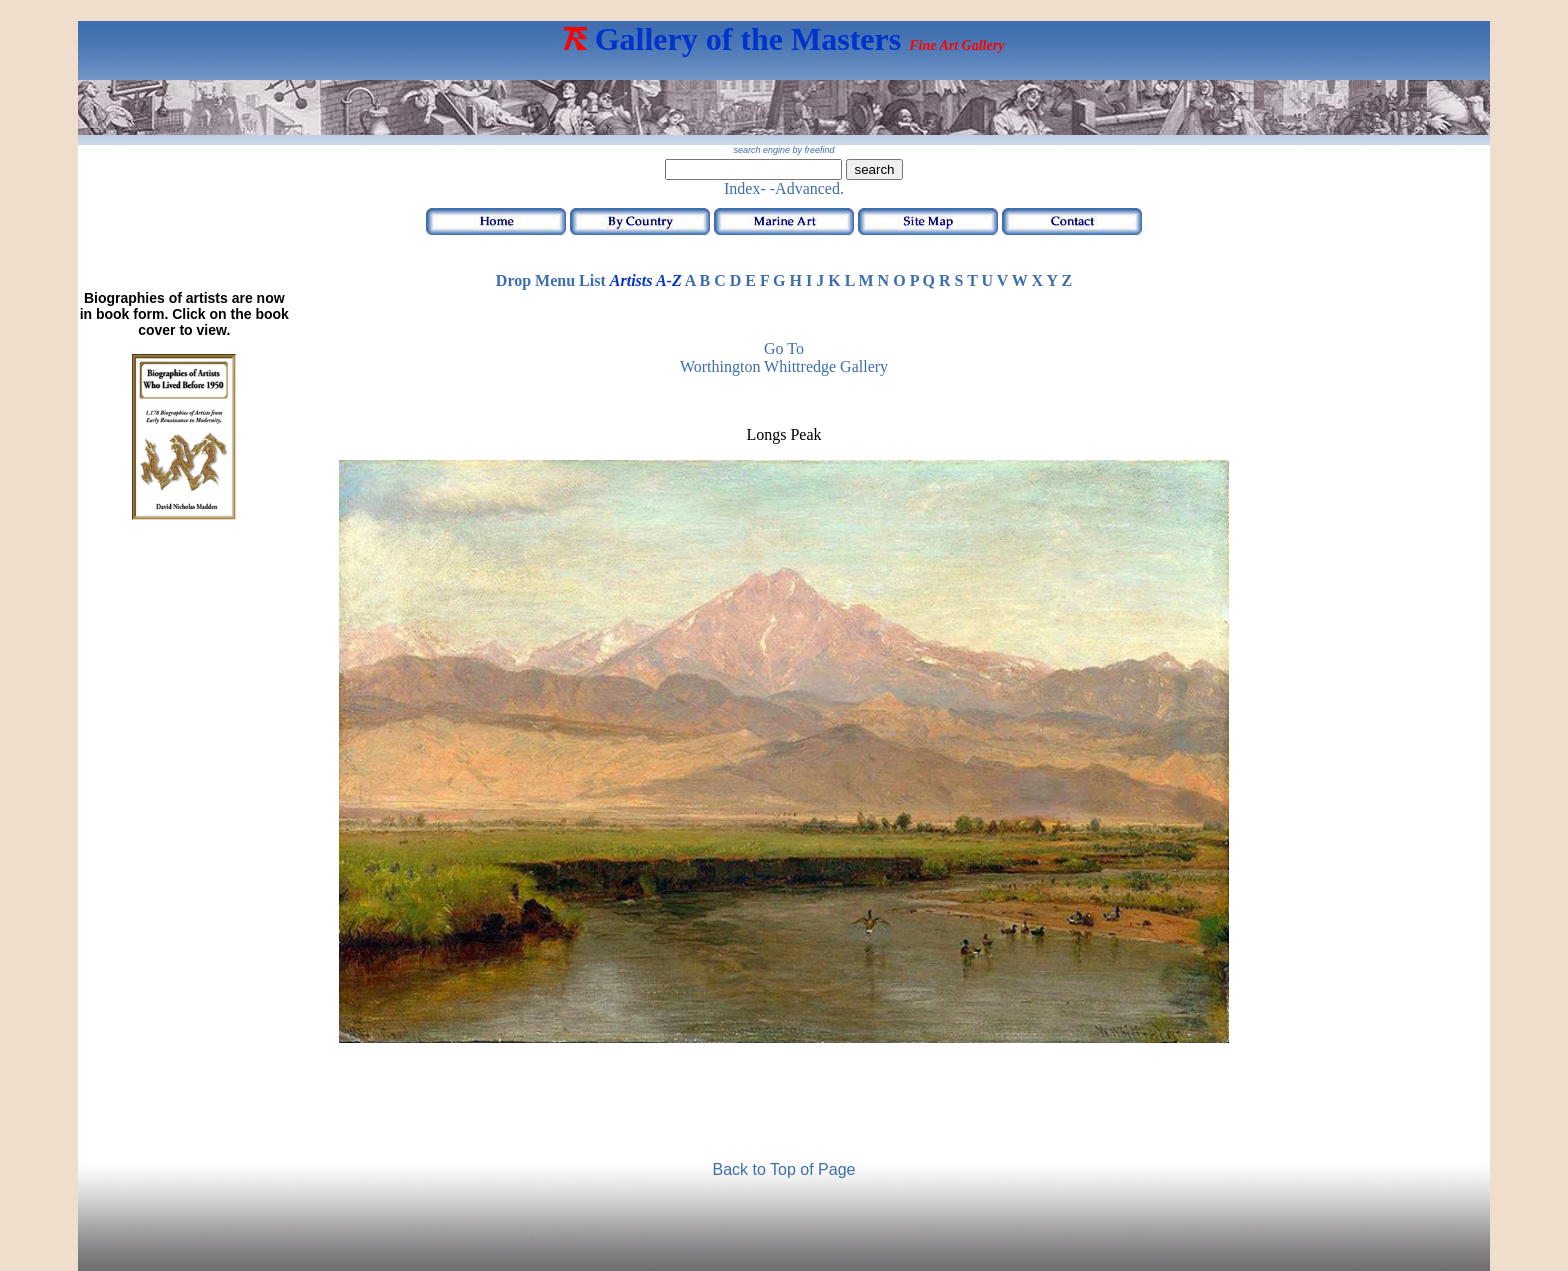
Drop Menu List (551, 280)
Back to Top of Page (784, 1169)
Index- (745, 188)
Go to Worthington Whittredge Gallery (784, 357)
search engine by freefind (783, 150)
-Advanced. (807, 188)
